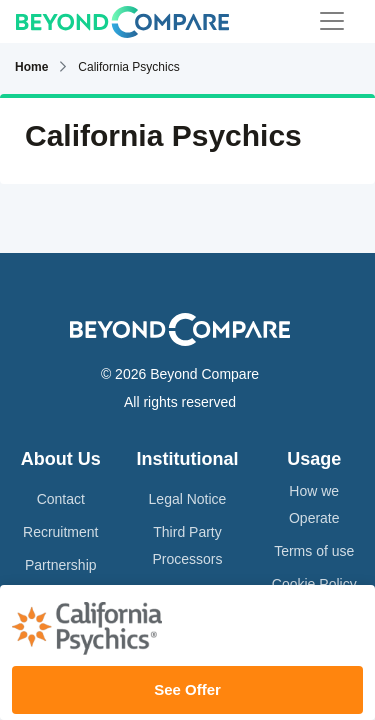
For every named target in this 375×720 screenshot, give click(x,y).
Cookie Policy (314, 584)
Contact (61, 499)
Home (31, 67)
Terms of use (314, 551)
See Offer (187, 689)
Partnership (61, 565)
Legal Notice (188, 499)
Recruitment (60, 532)
